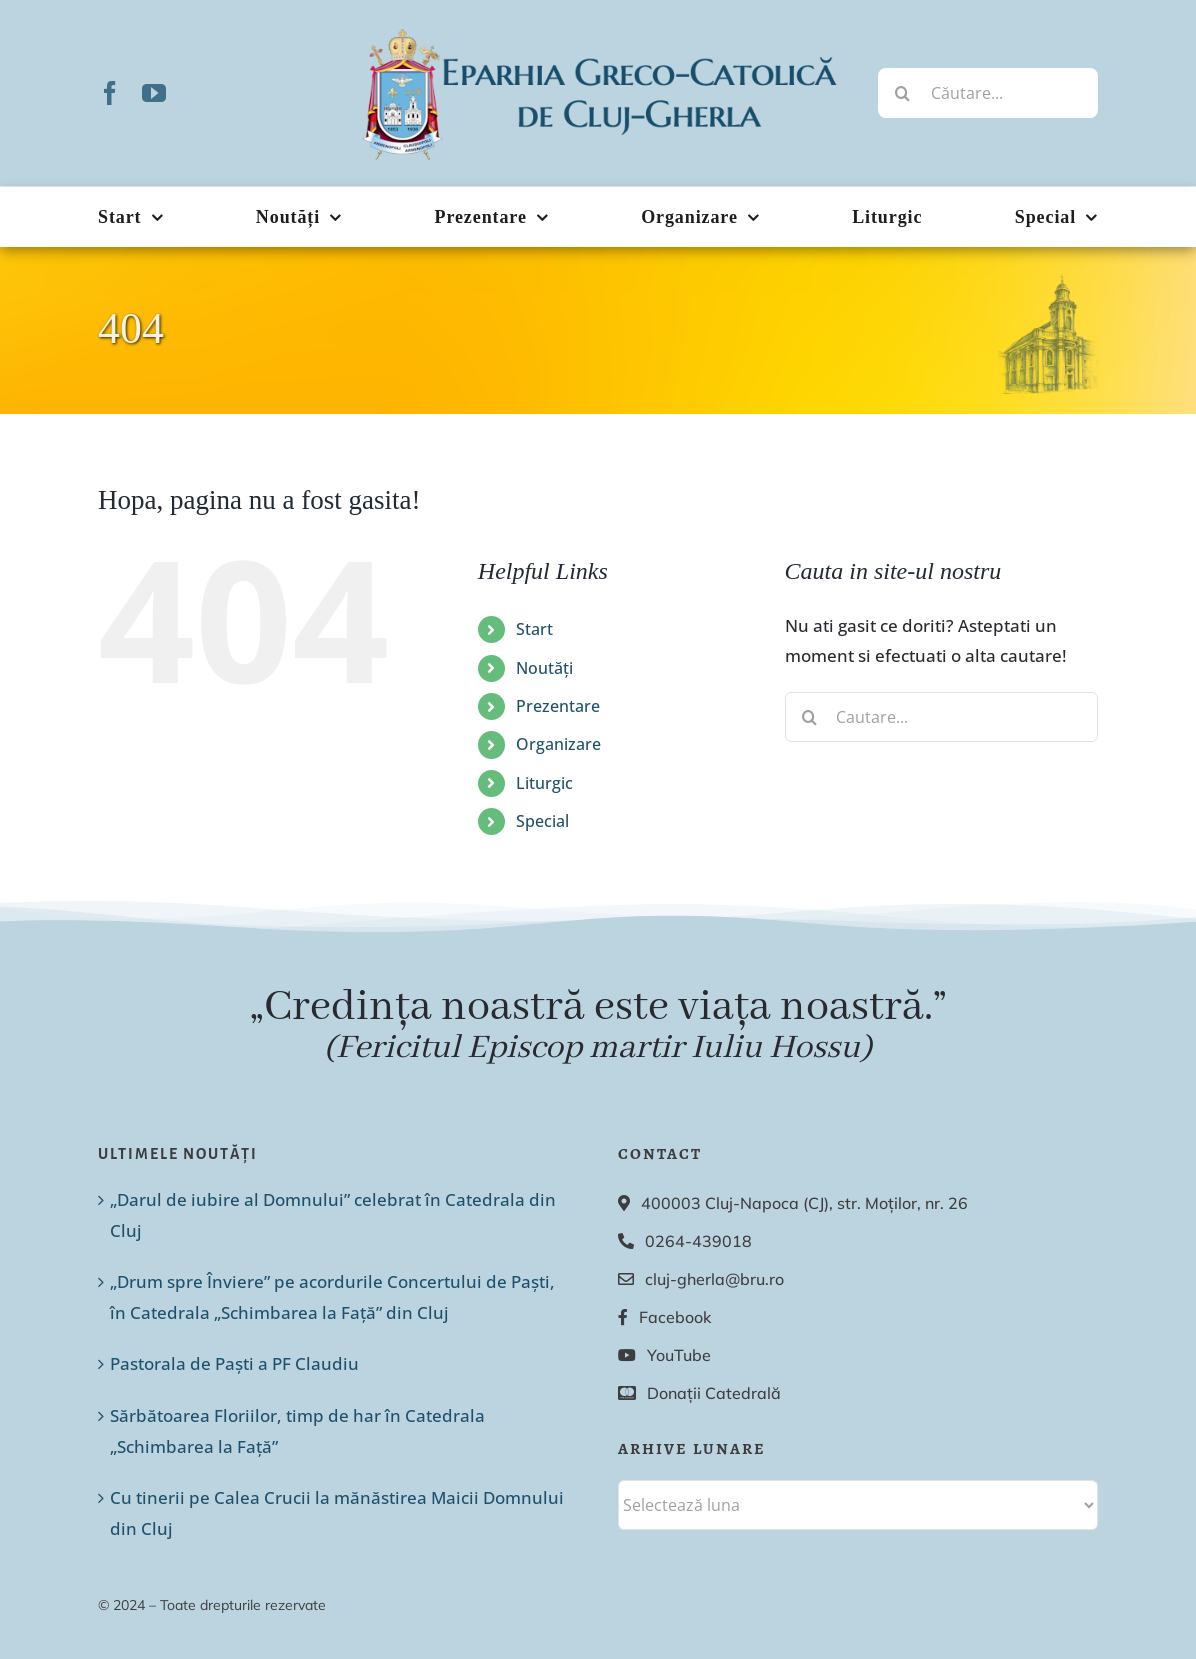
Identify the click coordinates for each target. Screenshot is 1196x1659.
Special (542, 821)
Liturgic (544, 783)
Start (534, 629)
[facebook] (110, 93)
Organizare (558, 744)
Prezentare (558, 706)
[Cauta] (903, 93)
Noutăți (544, 668)
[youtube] (154, 93)
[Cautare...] (941, 717)
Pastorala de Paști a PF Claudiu (234, 1363)
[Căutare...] (988, 93)
